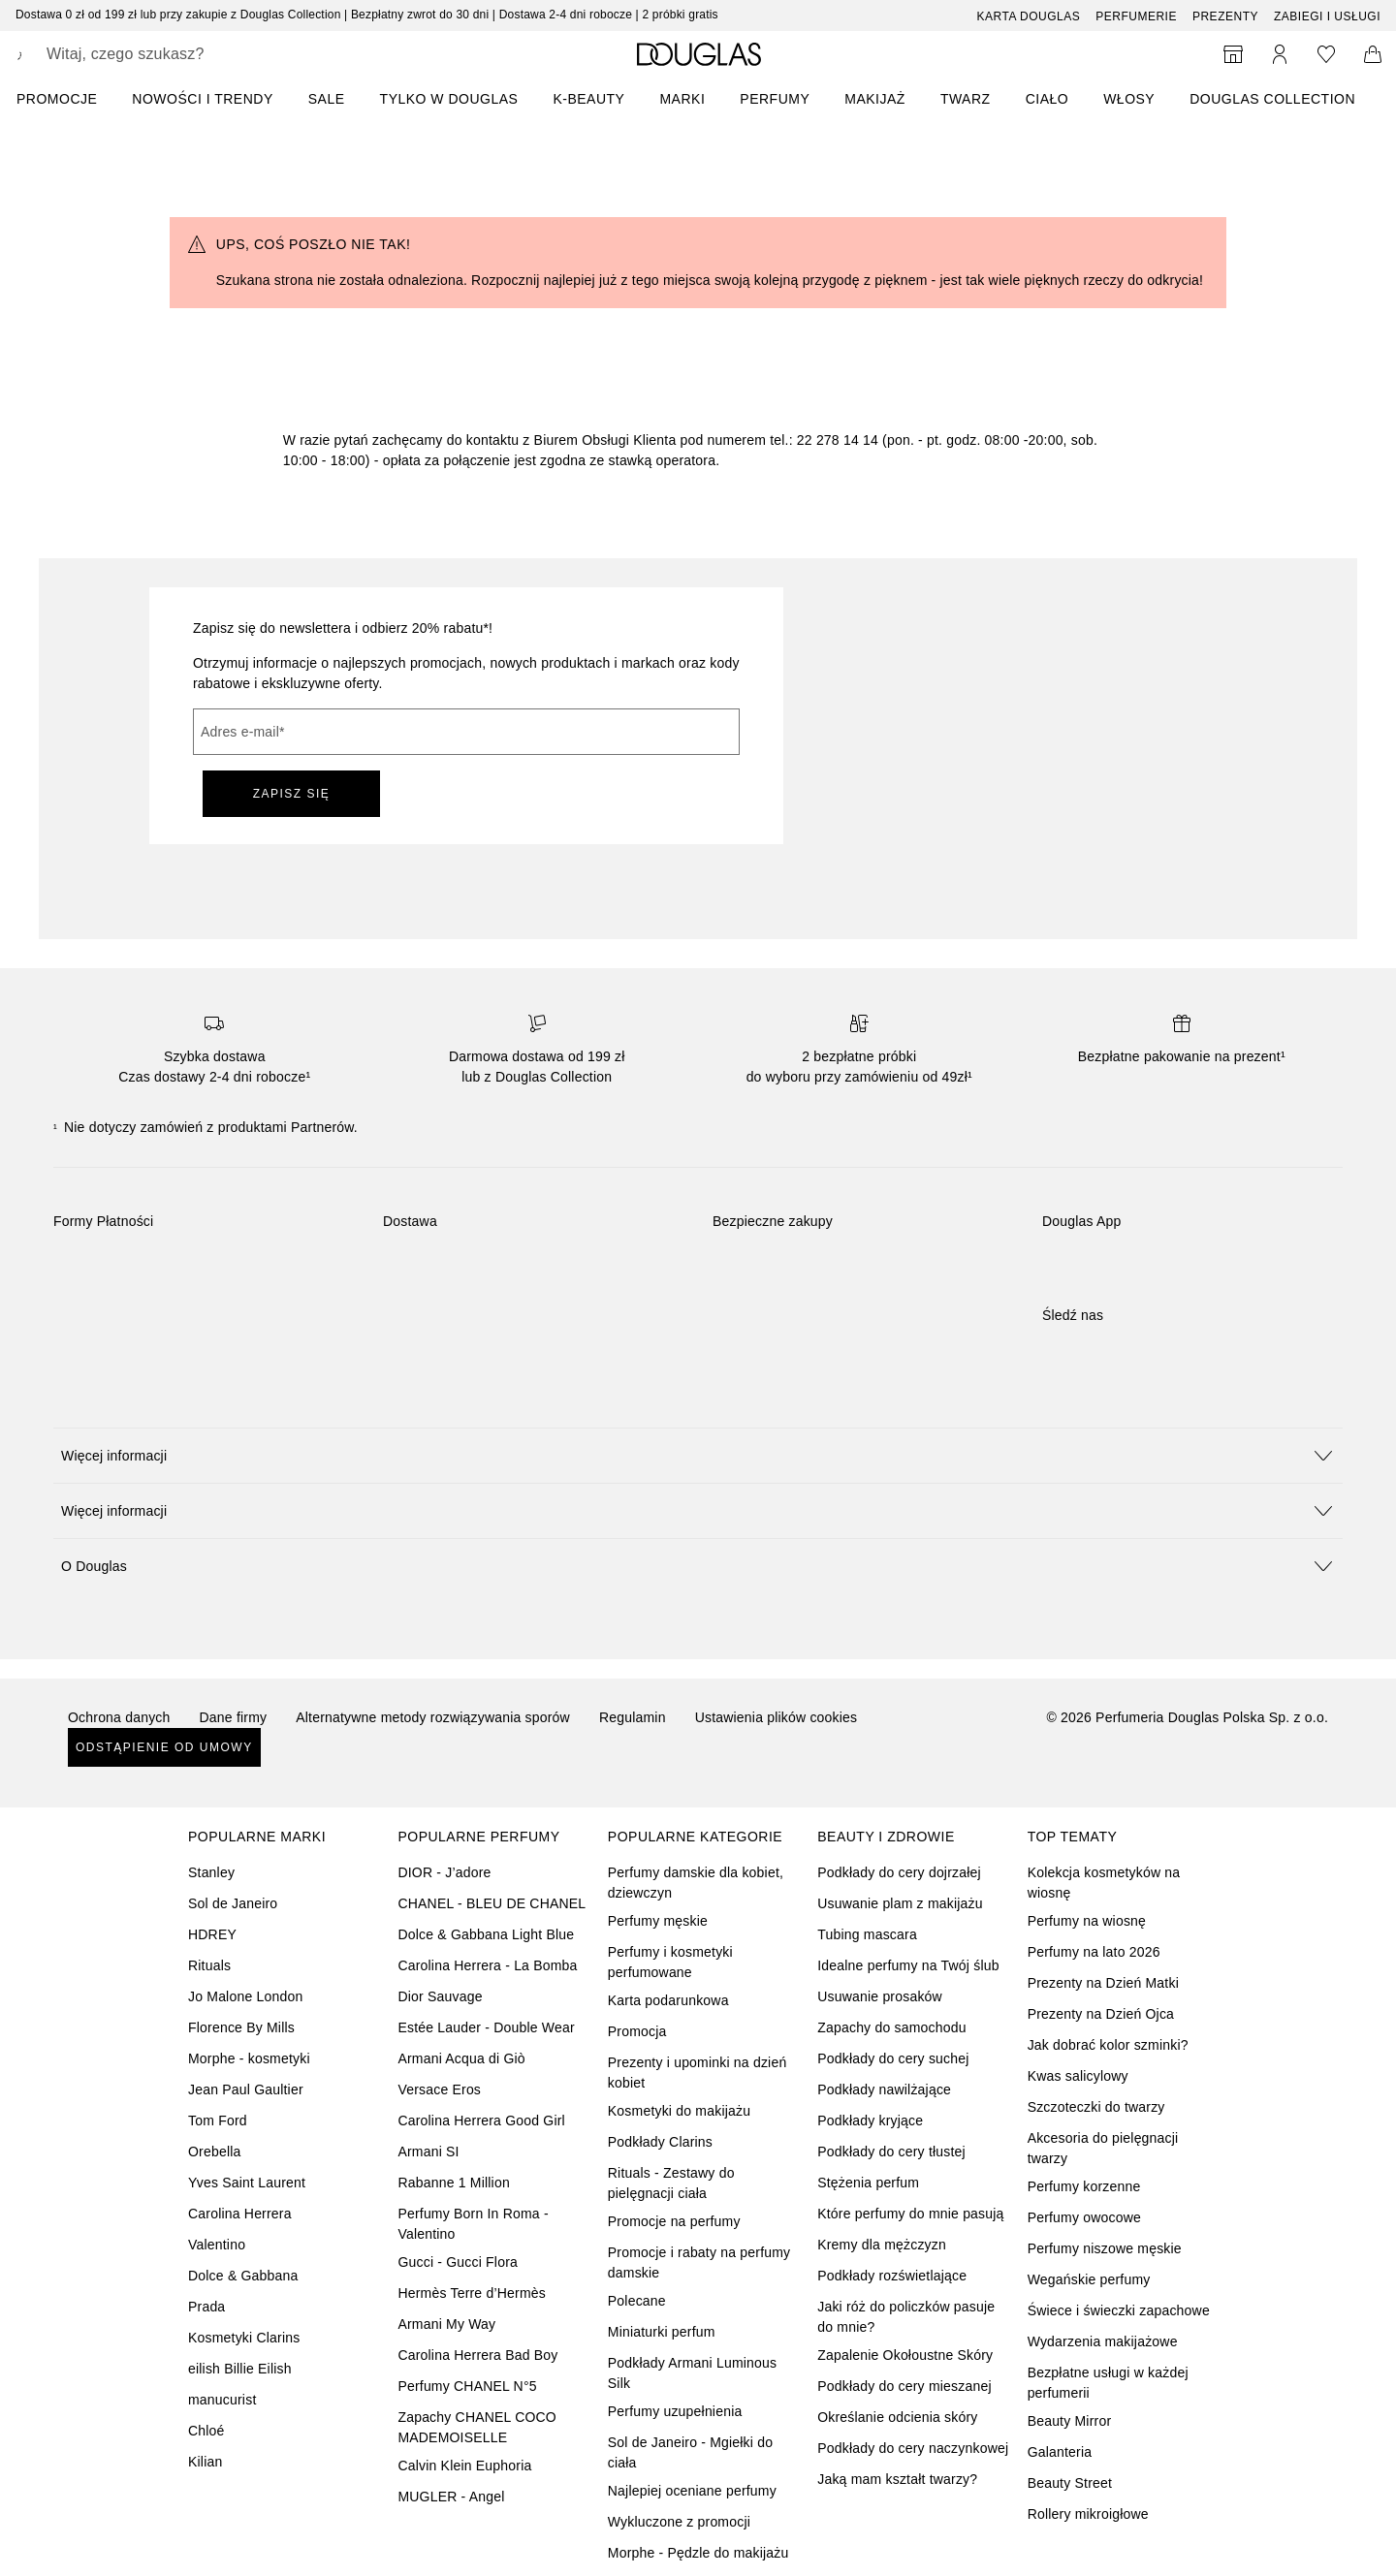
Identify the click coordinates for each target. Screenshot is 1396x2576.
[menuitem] (69, 98)
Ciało (1047, 99)
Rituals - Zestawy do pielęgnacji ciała (671, 2183)
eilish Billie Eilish (240, 2368)
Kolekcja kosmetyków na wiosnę (1104, 1883)
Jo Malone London (245, 1996)
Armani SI (428, 2151)
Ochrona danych (119, 1717)
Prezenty (1225, 16)
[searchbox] (189, 54)
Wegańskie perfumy (1089, 2279)
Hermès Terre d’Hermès (471, 2293)
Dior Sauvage (439, 1996)
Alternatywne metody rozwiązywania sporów (433, 1717)
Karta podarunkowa (668, 2000)
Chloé (206, 2430)
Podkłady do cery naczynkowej (912, 2448)
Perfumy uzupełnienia (675, 2411)
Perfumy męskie (658, 1921)
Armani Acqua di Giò (460, 2058)
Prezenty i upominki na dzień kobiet (697, 2072)
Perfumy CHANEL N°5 (466, 2386)
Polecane (637, 2301)
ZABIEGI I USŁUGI (1327, 16)
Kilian (205, 2461)
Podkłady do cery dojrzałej (899, 1872)
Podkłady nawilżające (884, 2089)
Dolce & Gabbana (243, 2275)
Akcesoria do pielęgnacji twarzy (1103, 2148)
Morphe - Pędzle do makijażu (698, 2552)
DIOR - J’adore (444, 1872)
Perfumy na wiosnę (1087, 1921)
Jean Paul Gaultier (245, 2089)
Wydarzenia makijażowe (1103, 2341)
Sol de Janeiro (232, 1903)
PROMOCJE (56, 99)
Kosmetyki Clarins (244, 2337)
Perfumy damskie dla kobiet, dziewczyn (695, 1883)
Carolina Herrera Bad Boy (477, 2355)
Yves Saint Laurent (246, 2182)
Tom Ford (217, 2120)
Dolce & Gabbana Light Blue (485, 1934)
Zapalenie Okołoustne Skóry (905, 2355)
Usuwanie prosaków (879, 1996)
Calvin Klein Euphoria (464, 2465)
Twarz (965, 99)
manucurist (222, 2399)
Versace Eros (439, 2089)
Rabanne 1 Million (453, 2182)
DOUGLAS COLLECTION (1272, 99)
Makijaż (874, 99)
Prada (206, 2306)
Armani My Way (446, 2324)
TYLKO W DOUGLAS (449, 99)
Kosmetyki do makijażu (679, 2111)
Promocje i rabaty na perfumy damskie (699, 2262)
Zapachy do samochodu (891, 2027)
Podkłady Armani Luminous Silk (692, 2373)
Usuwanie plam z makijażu (900, 1903)
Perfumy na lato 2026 (1094, 1952)
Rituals (209, 1965)
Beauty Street (1070, 2483)
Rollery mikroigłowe (1088, 2514)
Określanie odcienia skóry (897, 2417)
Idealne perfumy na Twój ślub (908, 1965)
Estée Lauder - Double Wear (485, 2027)
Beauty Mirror (1070, 2421)
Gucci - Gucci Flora (457, 2262)
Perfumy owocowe (1084, 2217)
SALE (326, 99)
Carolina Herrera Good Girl (480, 2120)
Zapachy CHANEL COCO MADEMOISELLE (476, 2427)
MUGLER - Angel (450, 2496)
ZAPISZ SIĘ (292, 794)
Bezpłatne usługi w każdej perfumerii (1108, 2383)
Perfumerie (1136, 16)
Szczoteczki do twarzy (1096, 2107)
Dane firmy (234, 1717)
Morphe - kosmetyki (249, 2058)
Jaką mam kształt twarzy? (897, 2479)
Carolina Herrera (240, 2213)
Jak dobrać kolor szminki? (1108, 2045)
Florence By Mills (241, 2027)
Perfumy (774, 99)
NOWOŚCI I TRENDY (202, 99)
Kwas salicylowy (1078, 2076)
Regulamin (632, 1717)
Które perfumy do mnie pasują (910, 2213)
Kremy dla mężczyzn (881, 2244)
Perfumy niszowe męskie (1105, 2248)
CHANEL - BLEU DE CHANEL (491, 1903)
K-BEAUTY (588, 99)
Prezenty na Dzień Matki (1103, 1983)
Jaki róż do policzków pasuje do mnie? (906, 2317)
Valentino (216, 2244)
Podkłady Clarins (660, 2142)
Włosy (1129, 99)
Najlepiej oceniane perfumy (692, 2490)
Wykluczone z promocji (679, 2521)
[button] (698, 1455)
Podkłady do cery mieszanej (904, 2386)
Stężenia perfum (868, 2182)
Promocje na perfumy (674, 2221)
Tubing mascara (867, 1934)
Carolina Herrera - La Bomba (487, 1965)
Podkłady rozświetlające (892, 2275)
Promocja (637, 2031)
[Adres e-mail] (466, 731)
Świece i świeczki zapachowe (1119, 2310)
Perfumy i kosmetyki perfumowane (670, 1962)
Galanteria (1060, 2452)
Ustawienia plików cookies (776, 1717)
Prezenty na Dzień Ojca (1101, 2014)
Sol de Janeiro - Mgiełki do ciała (690, 2452)
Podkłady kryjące (870, 2120)
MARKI (682, 99)
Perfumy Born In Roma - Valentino (472, 2224)
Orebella (214, 2151)
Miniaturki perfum (661, 2332)
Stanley (211, 1872)
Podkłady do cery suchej (892, 2058)
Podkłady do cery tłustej (891, 2151)
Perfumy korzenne (1084, 2186)
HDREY (212, 1934)
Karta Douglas (1029, 16)
